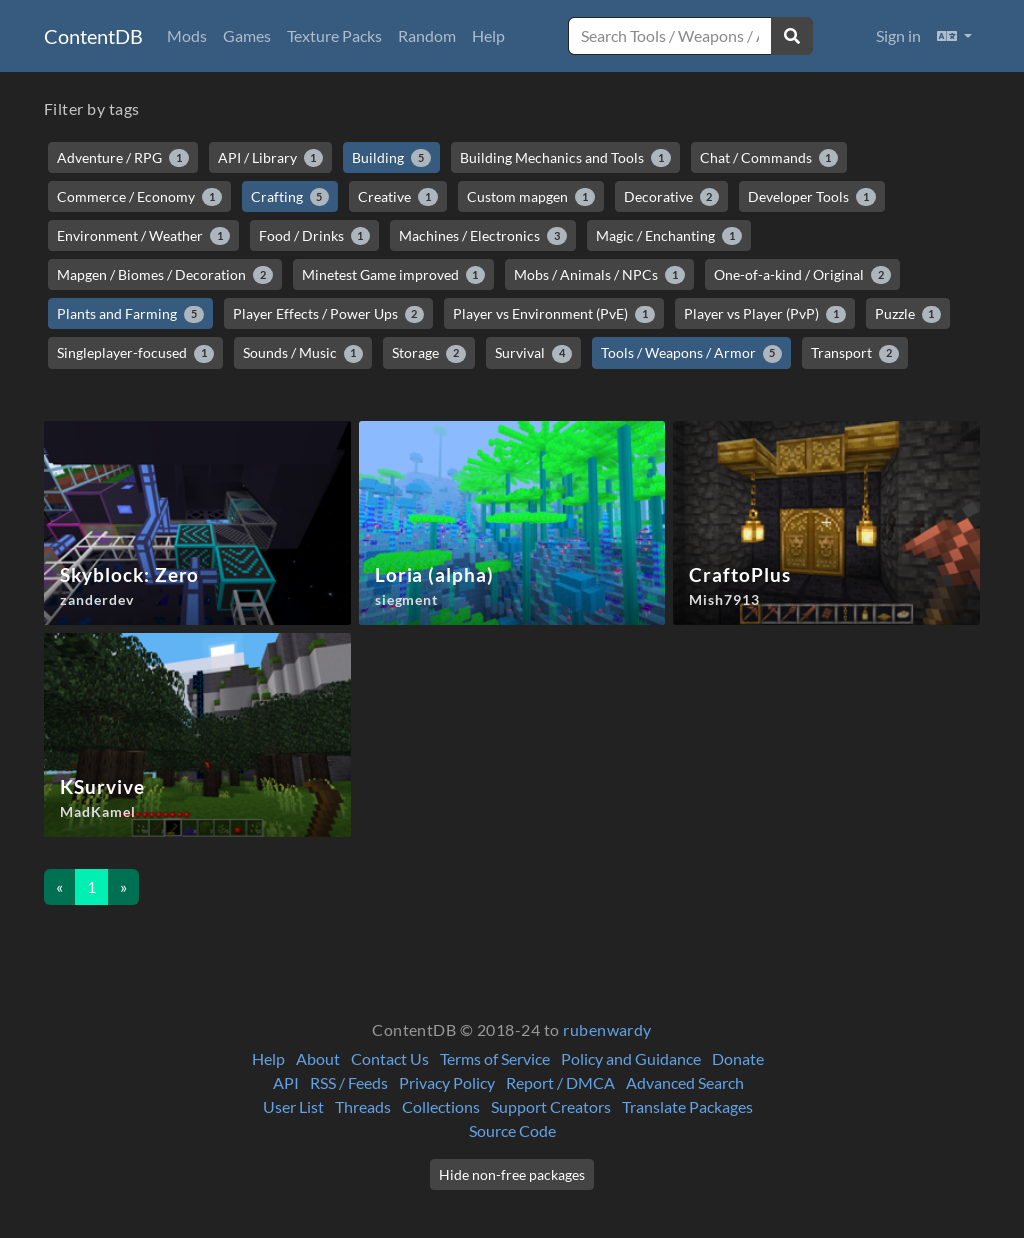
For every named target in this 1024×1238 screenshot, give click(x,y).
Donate (738, 1058)
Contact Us (390, 1058)
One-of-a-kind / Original (802, 275)
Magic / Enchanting (669, 236)
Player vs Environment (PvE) (554, 314)
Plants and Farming (130, 314)
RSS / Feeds (349, 1082)
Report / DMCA (560, 1082)
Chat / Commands (769, 158)
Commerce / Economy (139, 197)
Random (427, 35)
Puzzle (908, 314)
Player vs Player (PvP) (765, 314)
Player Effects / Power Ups (329, 314)
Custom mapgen (531, 197)
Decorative (672, 197)
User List (293, 1106)
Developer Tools (812, 197)
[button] (954, 36)
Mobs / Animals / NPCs (599, 275)
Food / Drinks (315, 236)
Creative (398, 197)
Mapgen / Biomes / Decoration (165, 275)
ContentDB (93, 36)
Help (488, 35)
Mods (187, 35)
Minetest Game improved (394, 275)
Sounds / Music (303, 353)
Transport (855, 353)
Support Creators (551, 1106)
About (318, 1058)
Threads (363, 1106)
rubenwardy (607, 1029)
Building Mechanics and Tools (565, 158)
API (286, 1082)
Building (391, 158)
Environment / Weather (143, 236)
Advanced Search (685, 1082)
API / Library (271, 158)
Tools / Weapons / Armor (692, 353)
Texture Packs (334, 35)
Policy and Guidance (631, 1058)
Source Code (512, 1130)
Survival (533, 353)
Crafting (290, 197)
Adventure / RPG (123, 158)
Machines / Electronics (483, 236)
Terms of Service (495, 1058)
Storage (429, 353)
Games (247, 35)
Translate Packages (687, 1106)
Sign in (898, 35)
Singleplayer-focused (135, 353)
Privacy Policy (447, 1082)
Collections (441, 1106)
